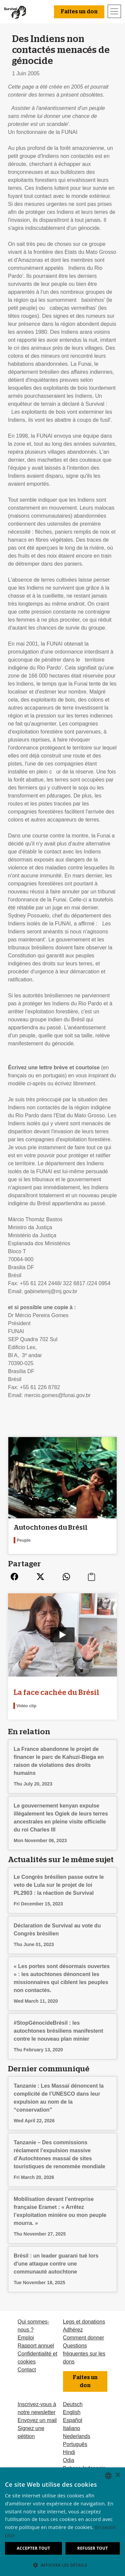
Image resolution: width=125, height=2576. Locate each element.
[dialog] (62, 2521)
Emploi (26, 2337)
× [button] (117, 2475)
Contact (27, 2369)
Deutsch (73, 2404)
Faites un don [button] (79, 11)
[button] (62, 2565)
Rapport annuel (36, 2345)
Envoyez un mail (37, 2420)
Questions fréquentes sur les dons (84, 2353)
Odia (68, 2460)
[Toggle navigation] (114, 11)
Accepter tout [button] (33, 2548)
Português (75, 2444)
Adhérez (73, 2329)
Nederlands (76, 2436)
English (71, 2412)
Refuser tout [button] (92, 2548)
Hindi (69, 2452)
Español (72, 2420)
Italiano (71, 2428)
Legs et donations (84, 2321)
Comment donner (83, 2337)
